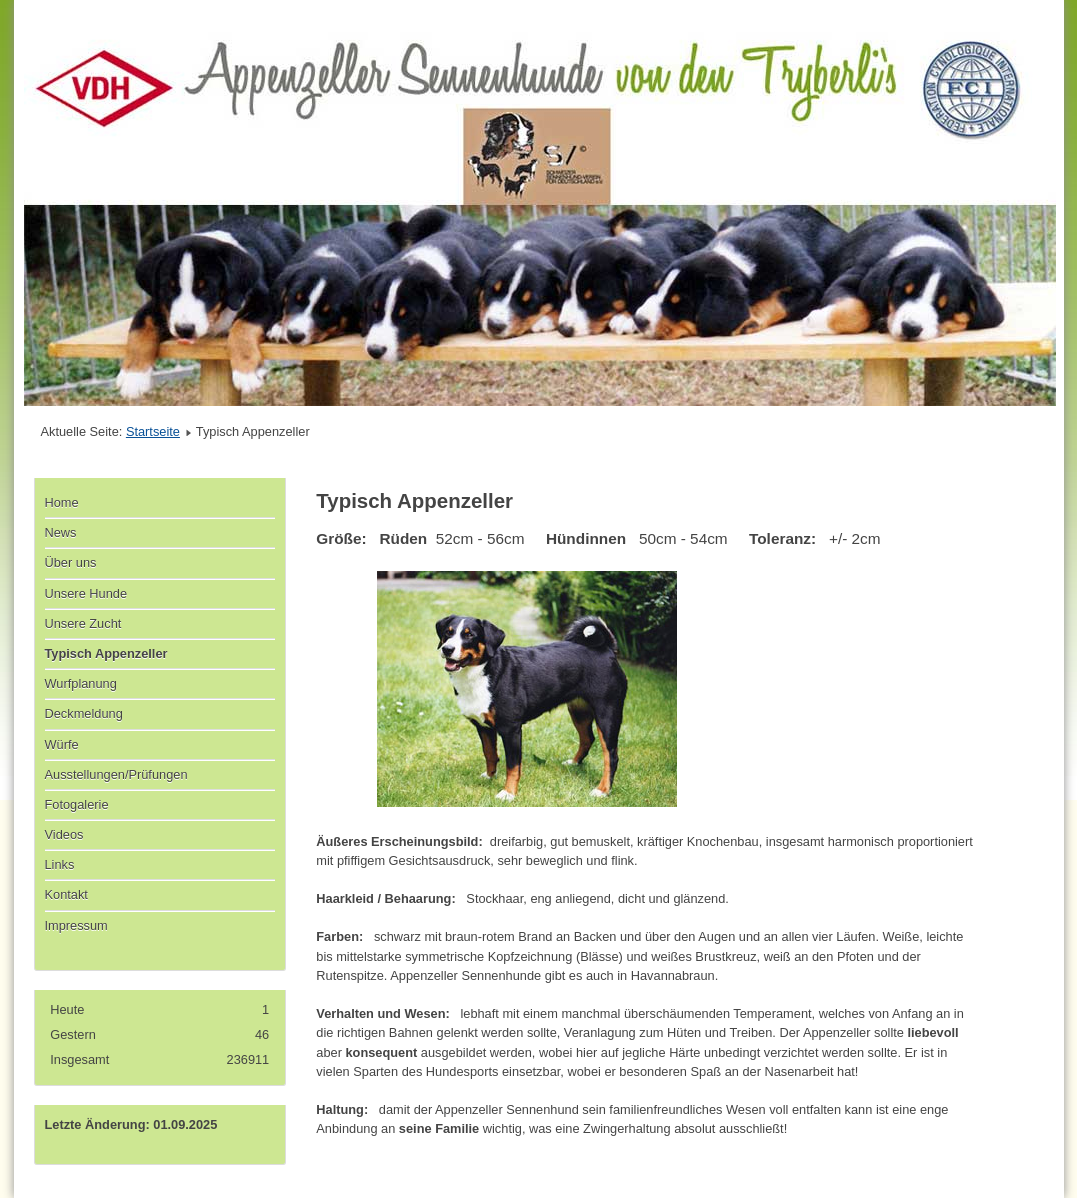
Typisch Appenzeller (106, 653)
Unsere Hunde (86, 593)
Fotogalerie (77, 804)
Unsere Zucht (83, 623)
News (61, 532)
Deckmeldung (84, 713)
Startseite (153, 431)
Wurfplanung (81, 683)
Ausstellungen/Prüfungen (116, 774)
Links (60, 864)
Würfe (62, 744)
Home (62, 502)
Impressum (76, 925)
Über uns (71, 562)
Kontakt (66, 894)
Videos (64, 834)
